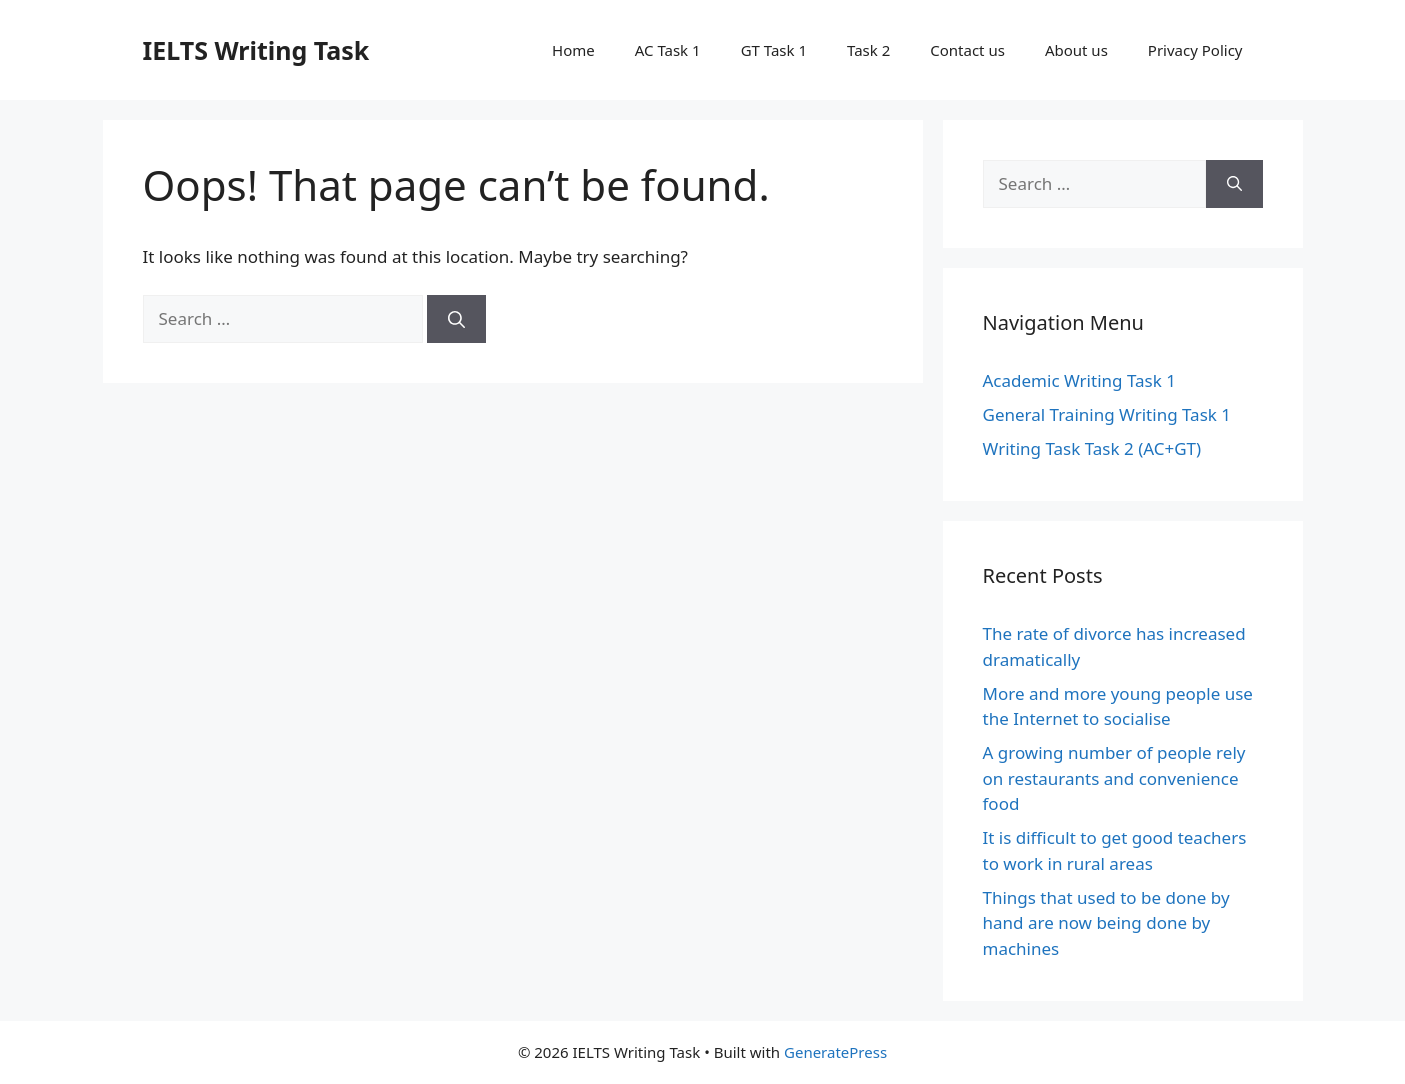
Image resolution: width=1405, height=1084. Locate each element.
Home (573, 50)
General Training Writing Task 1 (1107, 414)
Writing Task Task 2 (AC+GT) (1092, 448)
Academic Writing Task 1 (1079, 380)
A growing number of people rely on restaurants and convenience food (1114, 778)
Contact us (967, 50)
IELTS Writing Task (256, 50)
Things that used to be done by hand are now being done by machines (1106, 923)
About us (1076, 50)
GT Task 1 (774, 50)
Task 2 (868, 50)
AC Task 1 (668, 50)
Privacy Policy (1195, 50)
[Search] (456, 319)
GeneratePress (835, 1052)
